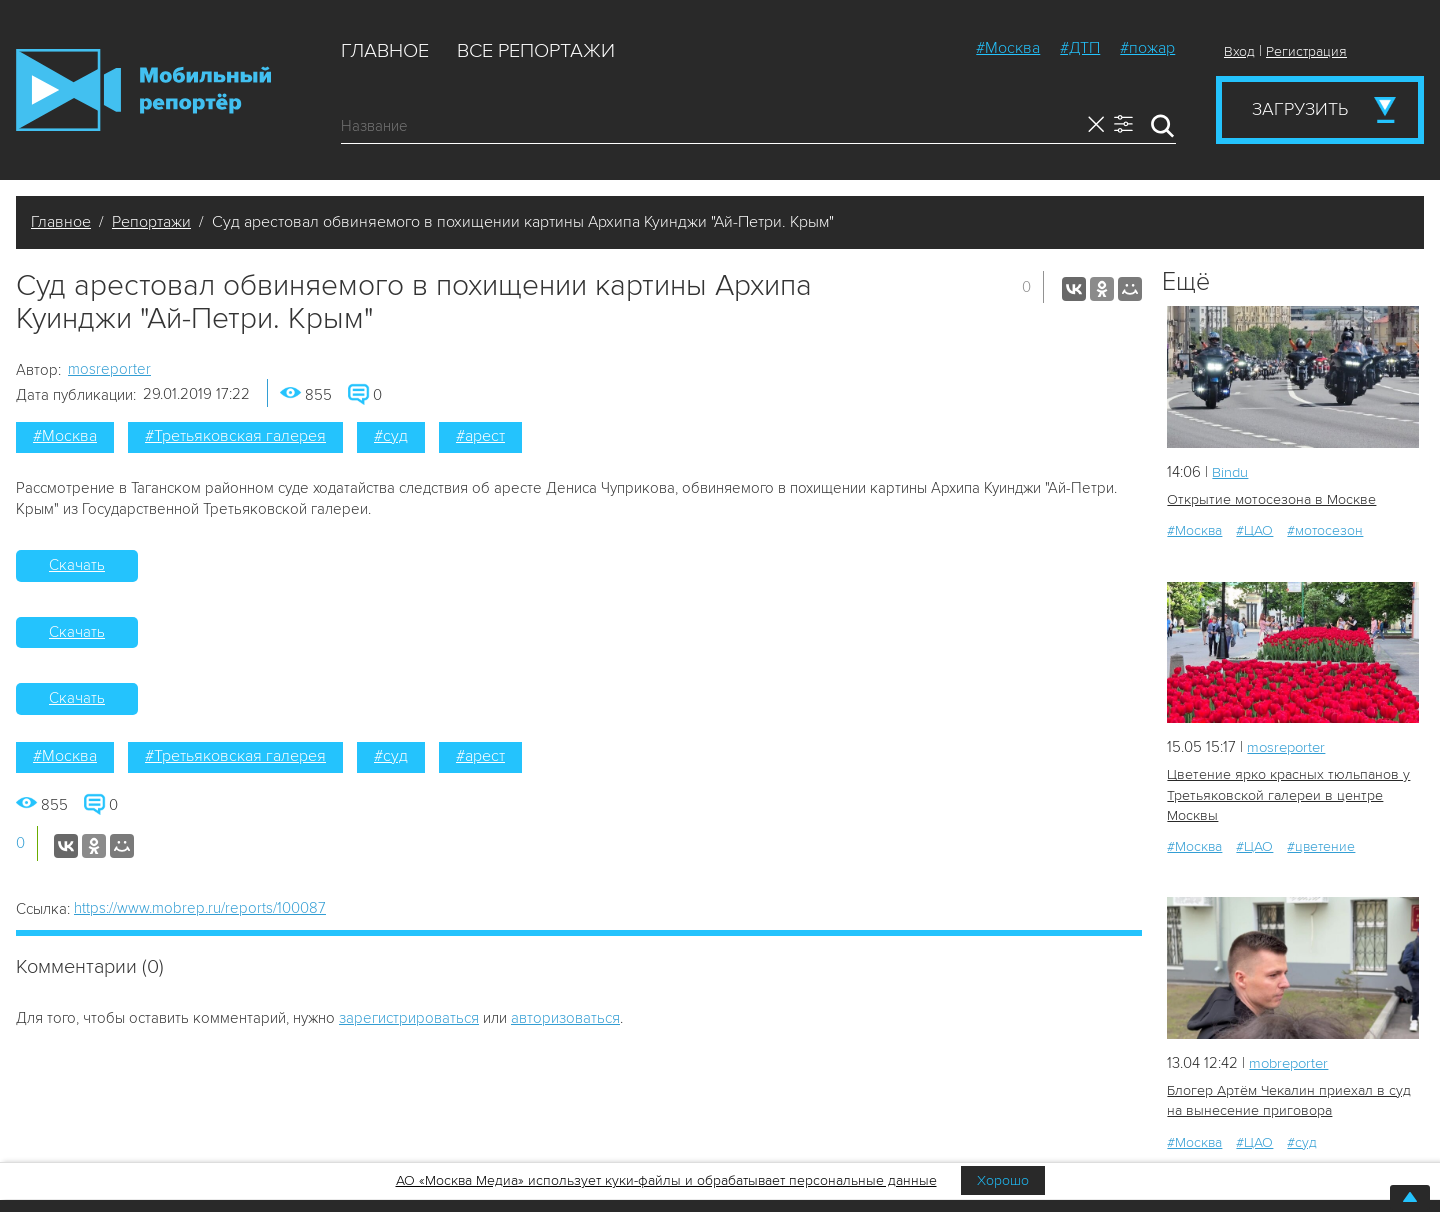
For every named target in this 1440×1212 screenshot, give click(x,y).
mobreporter (1291, 1062)
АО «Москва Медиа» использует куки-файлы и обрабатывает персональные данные (666, 1180)
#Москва (1008, 48)
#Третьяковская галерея (235, 436)
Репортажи (151, 222)
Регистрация (1306, 51)
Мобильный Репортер (143, 90)
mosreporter (109, 369)
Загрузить (1300, 109)
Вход (1239, 51)
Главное (385, 51)
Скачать (77, 565)
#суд (391, 436)
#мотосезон (1325, 530)
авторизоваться (565, 1018)
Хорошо (1003, 1180)
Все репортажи (536, 51)
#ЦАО (1254, 530)
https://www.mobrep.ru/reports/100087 (200, 908)
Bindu (1230, 472)
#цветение (1321, 845)
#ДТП (1080, 48)
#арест (480, 436)
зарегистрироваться (409, 1018)
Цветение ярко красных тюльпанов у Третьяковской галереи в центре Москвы (1286, 794)
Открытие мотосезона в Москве (1269, 499)
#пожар (1147, 48)
